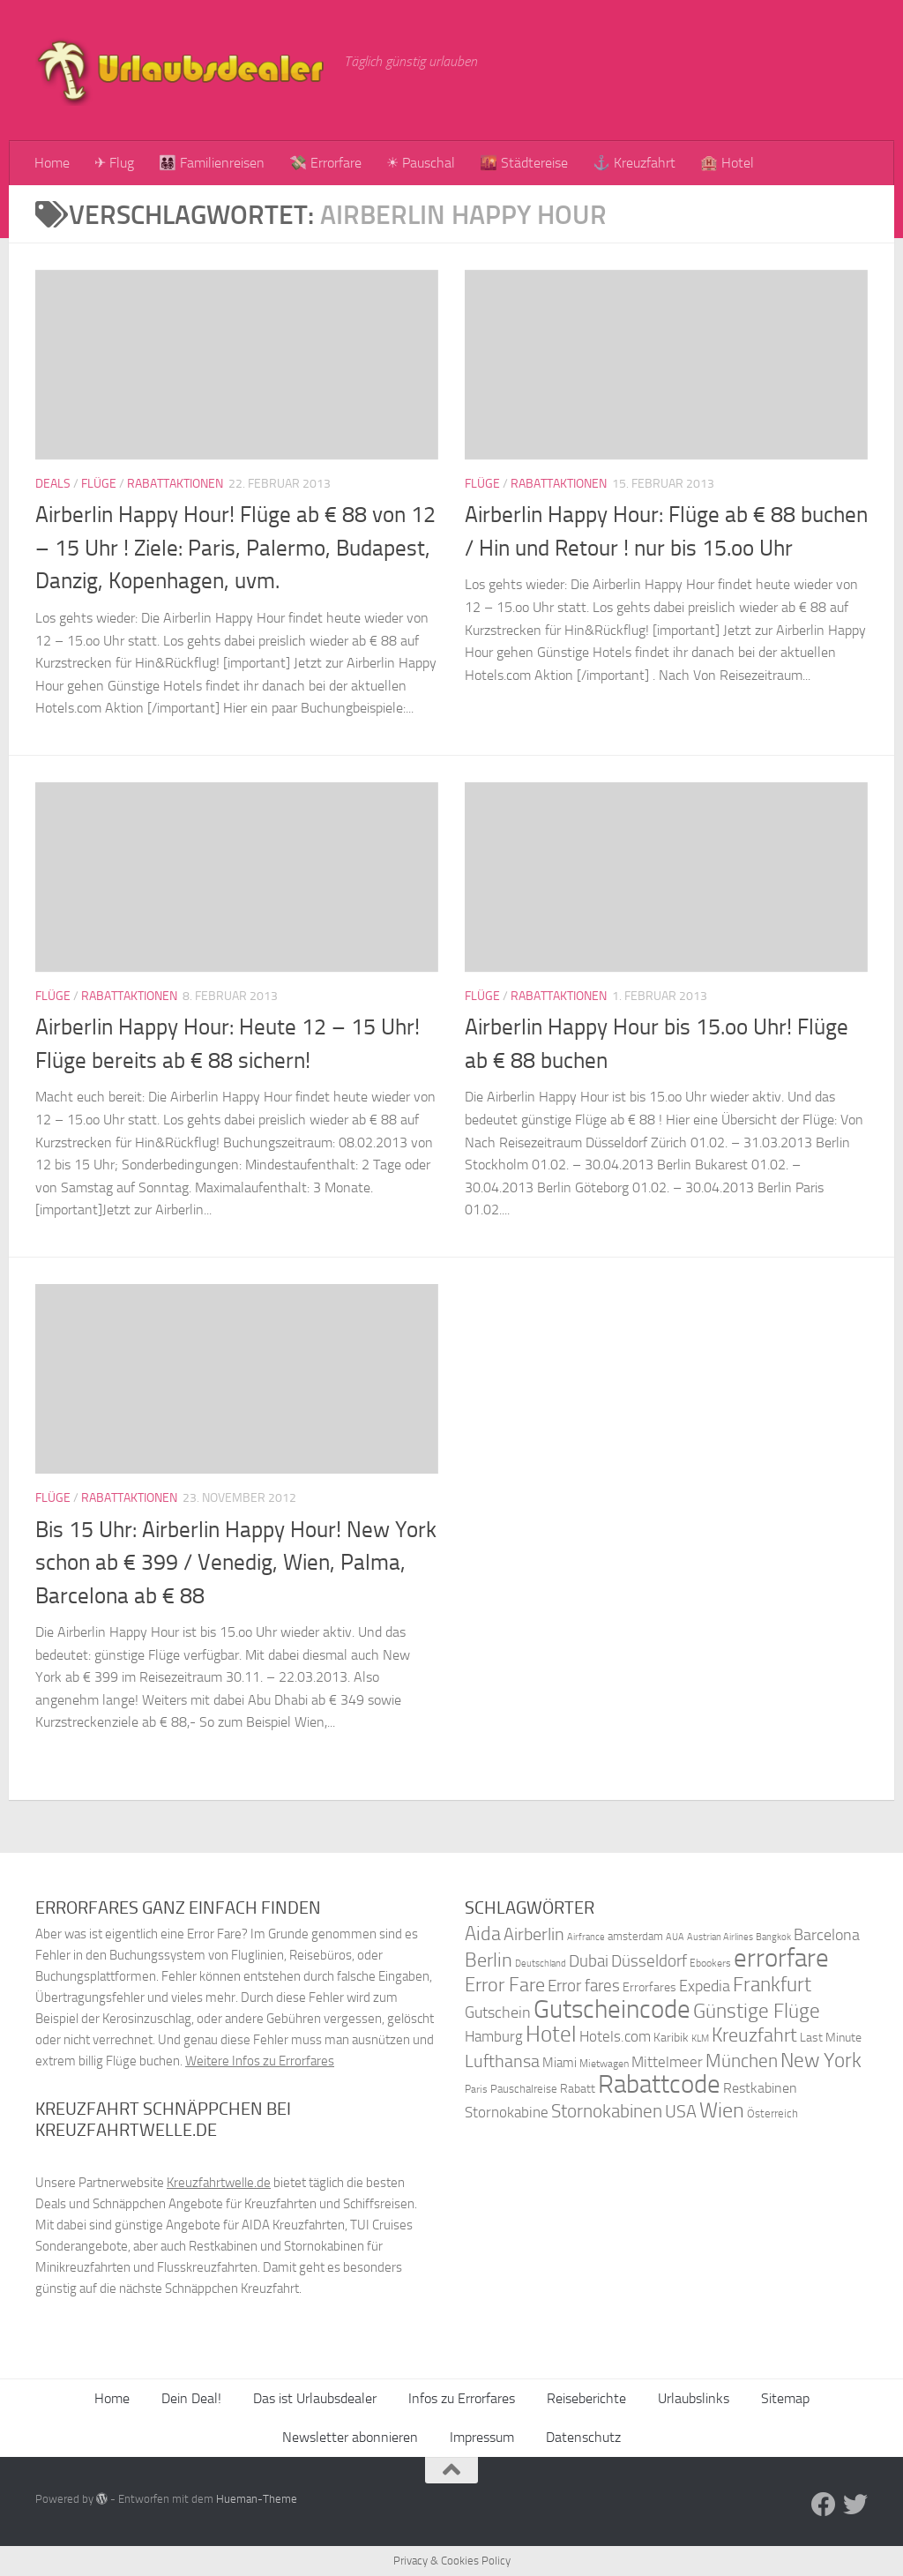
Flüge (98, 483)
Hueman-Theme (256, 2498)
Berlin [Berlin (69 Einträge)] (488, 1960)
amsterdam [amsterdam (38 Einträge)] (635, 1936)
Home (52, 162)
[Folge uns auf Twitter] (855, 2504)
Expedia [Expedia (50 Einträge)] (704, 1986)
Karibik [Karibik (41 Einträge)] (671, 2037)
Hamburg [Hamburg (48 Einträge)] (494, 2036)
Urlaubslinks (693, 2398)
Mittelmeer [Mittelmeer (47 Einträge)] (667, 2062)
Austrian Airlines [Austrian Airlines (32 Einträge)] (720, 1937)
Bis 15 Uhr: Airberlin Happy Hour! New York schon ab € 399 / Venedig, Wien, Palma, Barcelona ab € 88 (236, 1563)
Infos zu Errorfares (461, 2398)
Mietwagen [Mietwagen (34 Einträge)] (604, 2063)
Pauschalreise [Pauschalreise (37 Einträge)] (523, 2088)
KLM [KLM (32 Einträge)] (700, 2038)
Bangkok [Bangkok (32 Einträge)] (773, 1937)
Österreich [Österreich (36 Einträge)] (772, 2113)
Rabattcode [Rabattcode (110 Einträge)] (659, 2084)
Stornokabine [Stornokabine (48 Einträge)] (507, 2112)
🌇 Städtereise (524, 162)
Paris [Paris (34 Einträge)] (476, 2089)
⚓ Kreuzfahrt (634, 162)
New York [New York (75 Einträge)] (821, 2060)
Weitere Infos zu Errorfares (259, 2061)
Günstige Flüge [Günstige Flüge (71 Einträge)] (756, 2011)
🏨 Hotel (727, 162)
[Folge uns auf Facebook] (823, 2504)
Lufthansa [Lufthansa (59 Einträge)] (502, 2061)
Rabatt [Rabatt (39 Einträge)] (577, 2088)
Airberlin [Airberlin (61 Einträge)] (534, 1934)
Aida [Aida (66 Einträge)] (483, 1934)
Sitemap (785, 2398)
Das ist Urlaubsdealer (315, 2398)
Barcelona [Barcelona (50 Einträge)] (827, 1935)
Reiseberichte (586, 2398)
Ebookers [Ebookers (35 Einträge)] (710, 1962)
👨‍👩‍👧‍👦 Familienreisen (212, 162)
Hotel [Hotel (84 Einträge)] (551, 2034)
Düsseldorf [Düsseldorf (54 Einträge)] (649, 1961)
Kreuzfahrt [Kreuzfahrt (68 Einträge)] (754, 2035)
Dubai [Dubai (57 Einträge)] (588, 1961)
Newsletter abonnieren (350, 2437)
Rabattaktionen (175, 483)
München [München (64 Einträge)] (741, 2061)
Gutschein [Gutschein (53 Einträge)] (498, 2012)
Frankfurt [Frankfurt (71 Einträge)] (772, 1985)
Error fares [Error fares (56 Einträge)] (584, 1985)
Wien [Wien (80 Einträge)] (721, 2110)
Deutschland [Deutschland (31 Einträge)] (540, 1963)
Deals (53, 483)
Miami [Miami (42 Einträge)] (559, 2063)
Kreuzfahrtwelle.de (219, 2183)
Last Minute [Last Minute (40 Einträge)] (831, 2037)
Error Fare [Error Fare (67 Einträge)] (505, 1985)
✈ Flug (114, 162)
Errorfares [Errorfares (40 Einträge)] (649, 1987)
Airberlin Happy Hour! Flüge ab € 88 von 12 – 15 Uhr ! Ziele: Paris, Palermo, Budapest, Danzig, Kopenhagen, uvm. (235, 548)
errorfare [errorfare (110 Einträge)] (781, 1958)
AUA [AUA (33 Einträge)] (675, 1936)
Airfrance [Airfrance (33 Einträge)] (586, 1936)
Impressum (482, 2437)
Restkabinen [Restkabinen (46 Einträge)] (760, 2087)
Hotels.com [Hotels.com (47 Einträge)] (615, 2036)
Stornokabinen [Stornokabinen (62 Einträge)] (606, 2111)
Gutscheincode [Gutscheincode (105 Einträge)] (612, 2009)
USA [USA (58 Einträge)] (681, 2112)
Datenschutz (583, 2437)
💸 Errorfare (325, 162)
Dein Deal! (191, 2398)
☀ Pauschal (420, 162)
